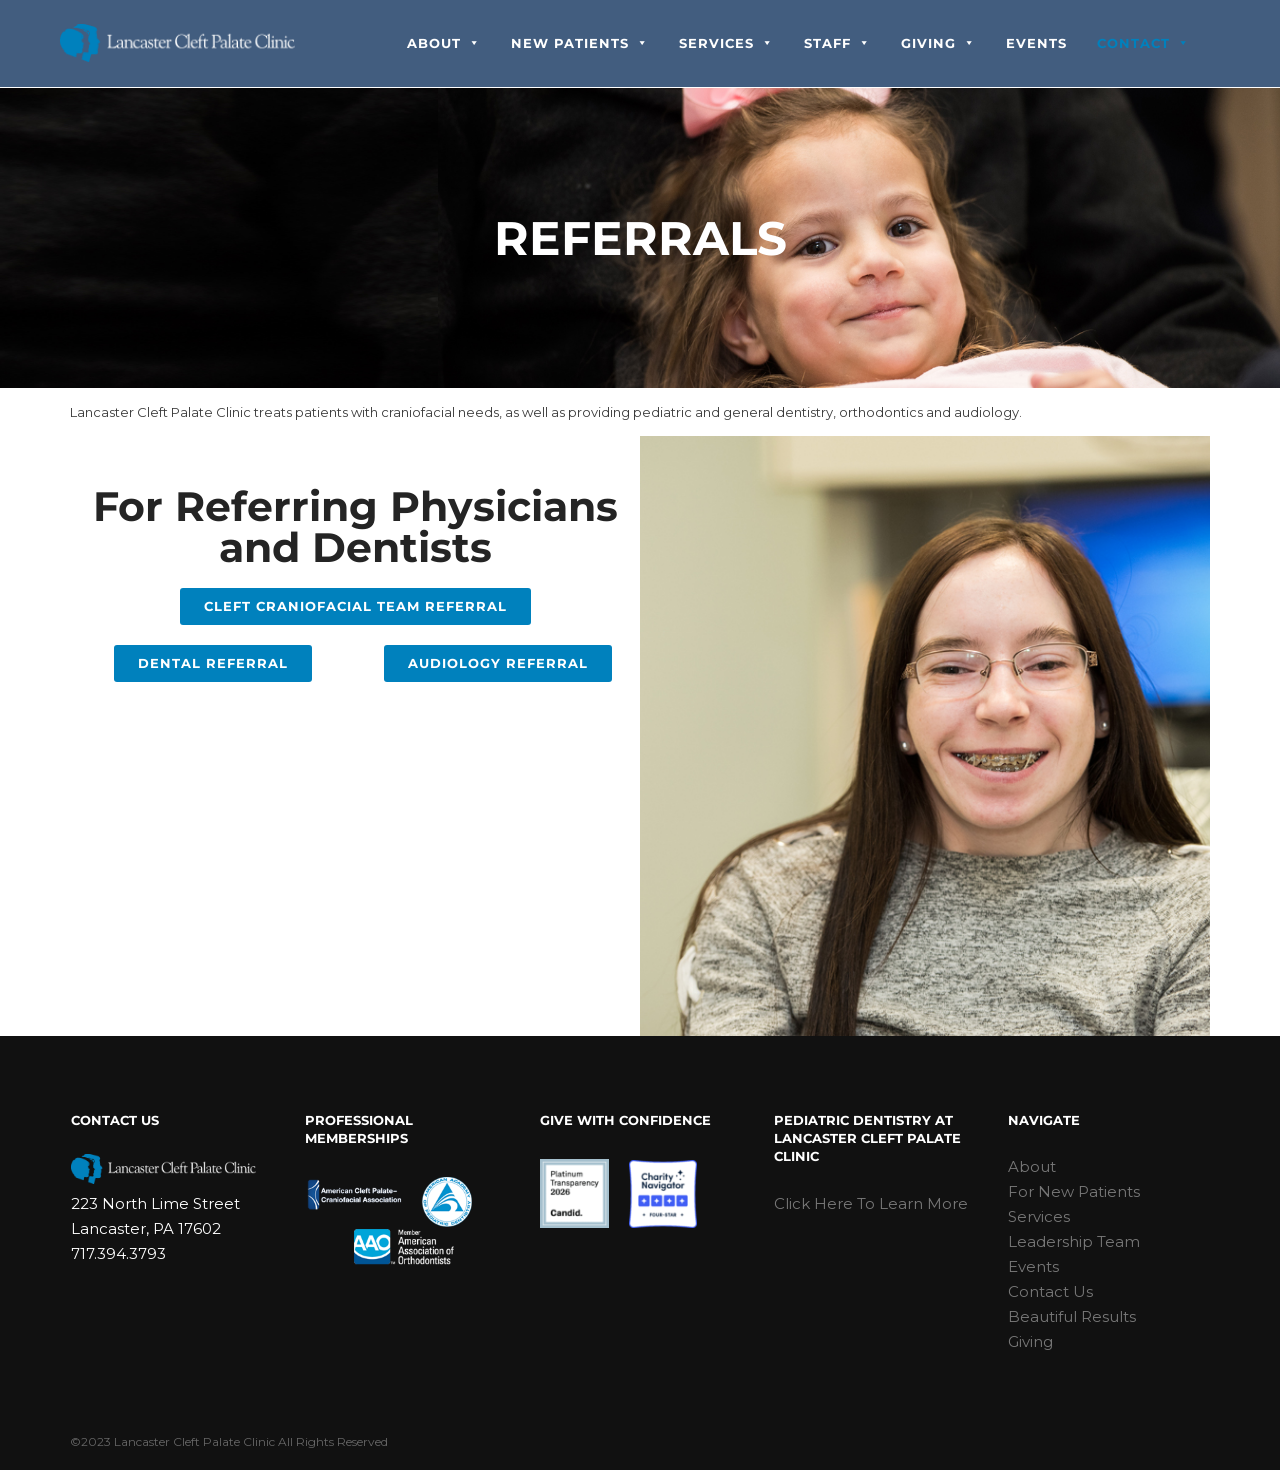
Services (726, 44)
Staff (837, 44)
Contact (1143, 44)
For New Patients (1074, 1191)
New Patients (580, 44)
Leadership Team (1074, 1241)
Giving (938, 44)
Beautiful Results (1072, 1316)
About (444, 44)
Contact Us (1050, 1291)
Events (1036, 44)
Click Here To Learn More (871, 1203)
